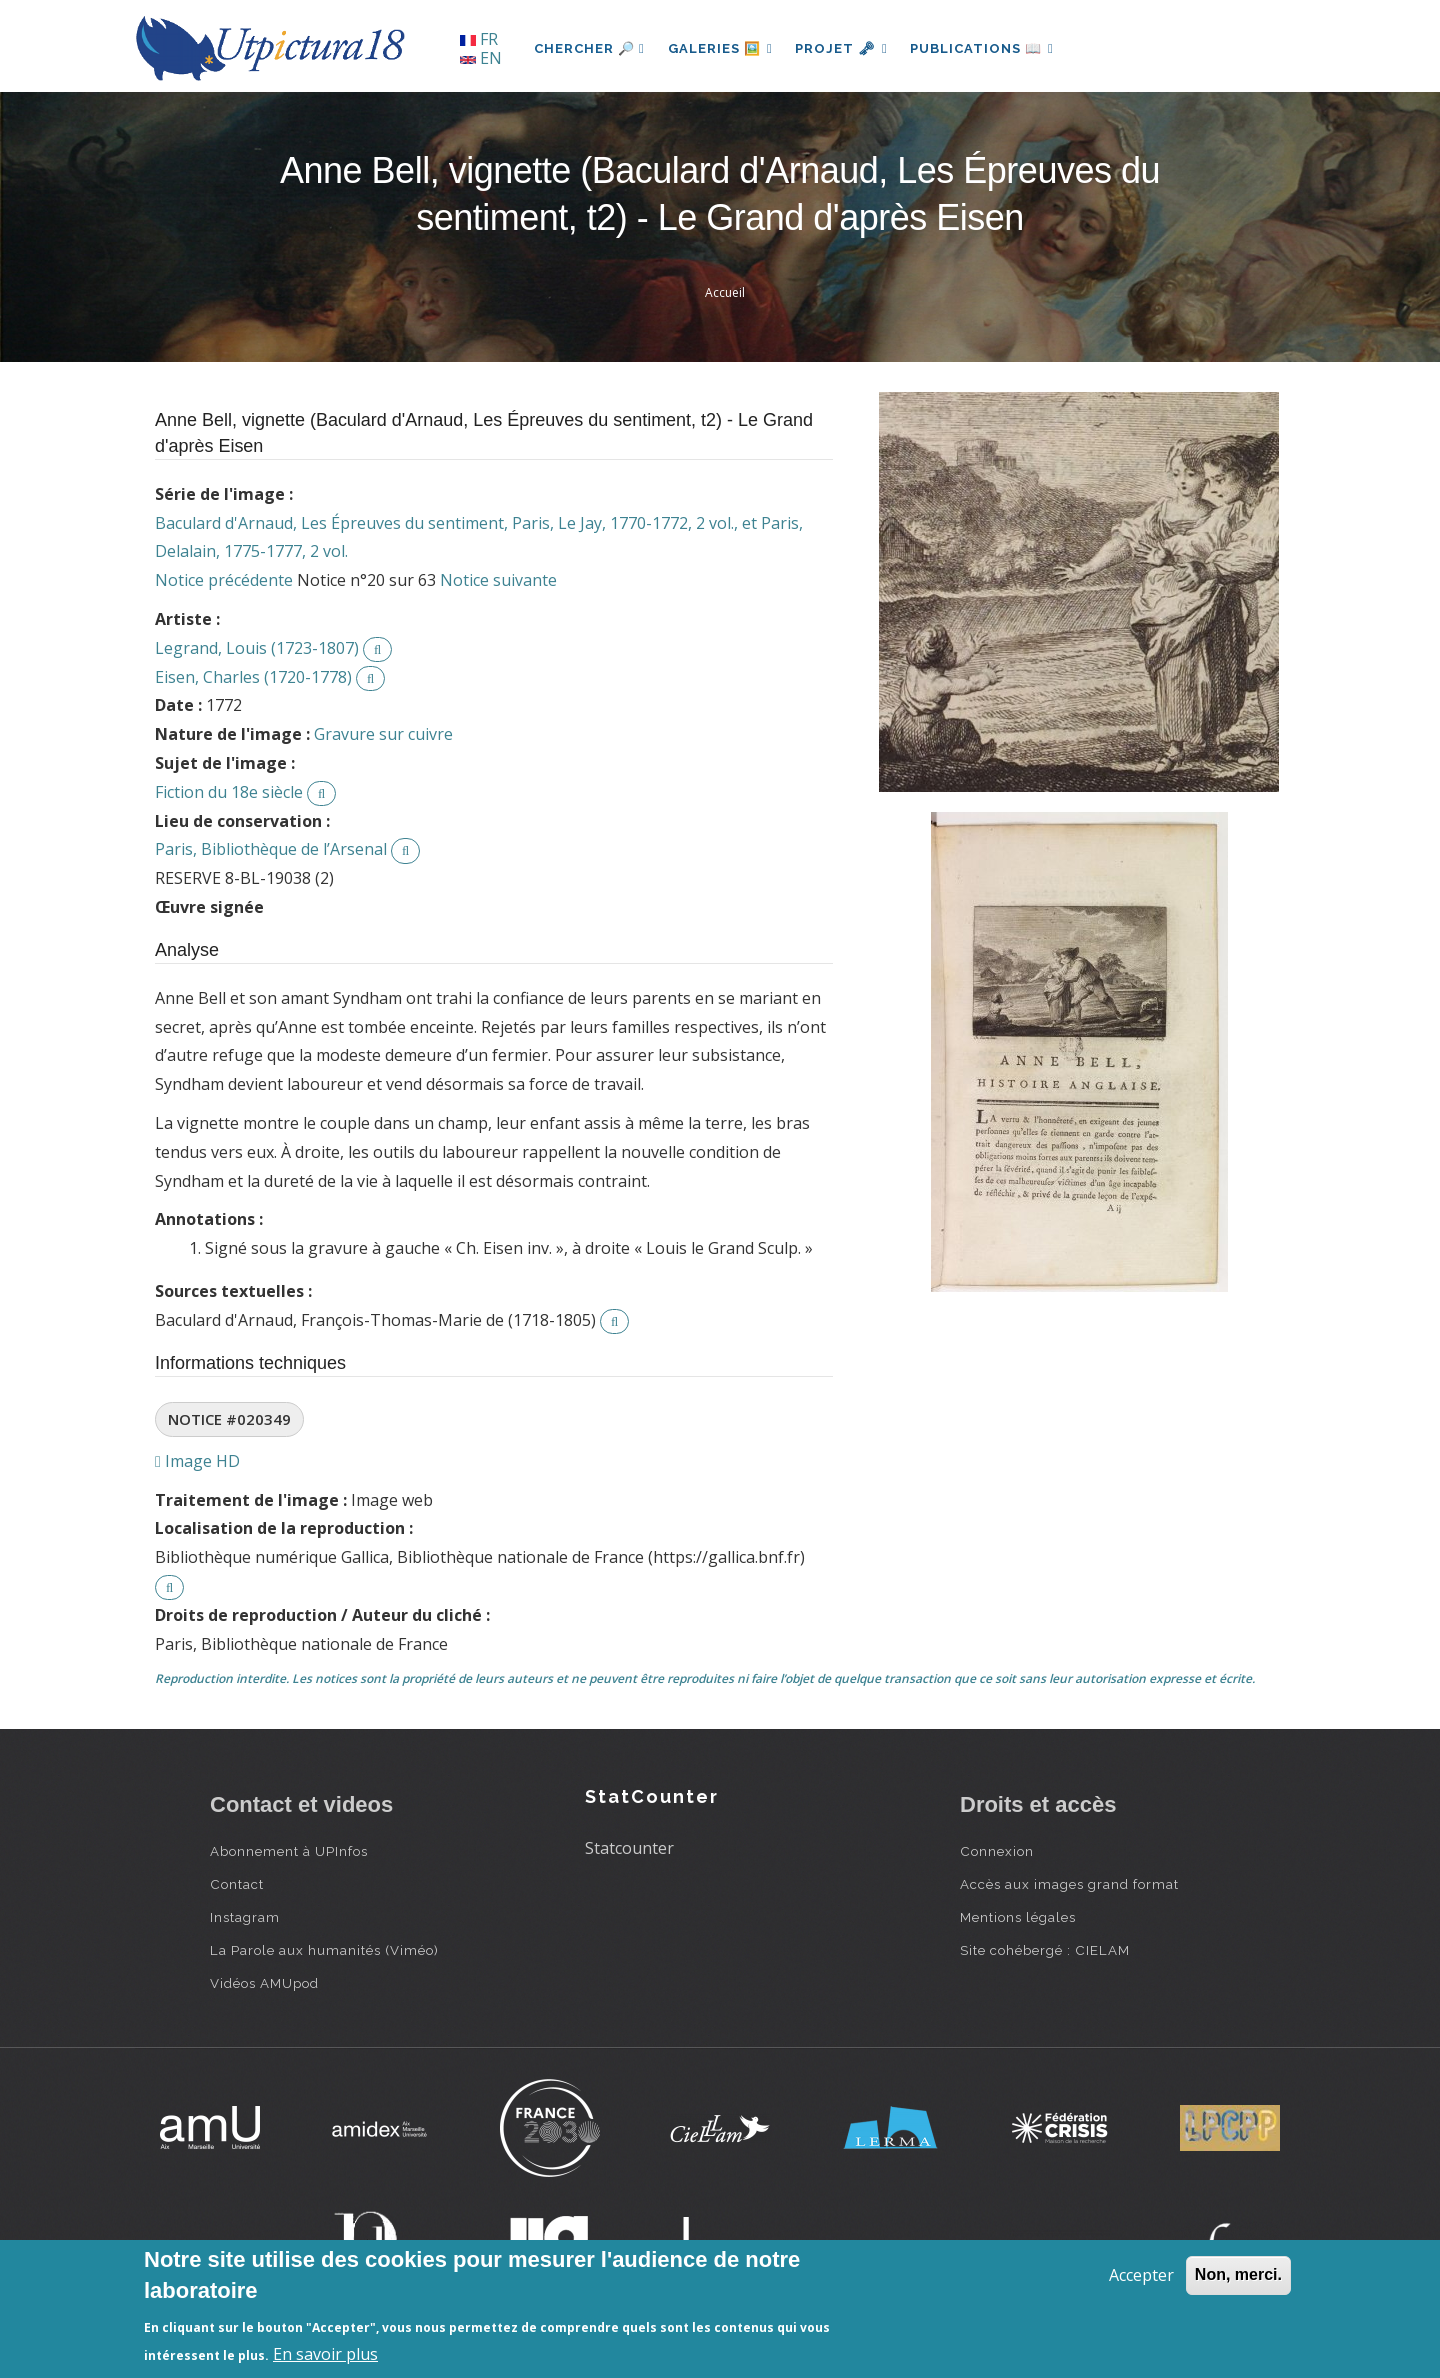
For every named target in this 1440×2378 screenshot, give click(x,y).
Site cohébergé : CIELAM (1045, 1950)
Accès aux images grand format (1069, 1884)
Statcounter (629, 1848)
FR (479, 39)
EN (481, 58)
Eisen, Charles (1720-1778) (253, 677)
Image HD (197, 1461)
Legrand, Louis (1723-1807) (257, 648)
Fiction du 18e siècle (229, 792)
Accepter (1141, 2275)
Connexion (997, 1851)
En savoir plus (325, 2354)
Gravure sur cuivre (383, 734)
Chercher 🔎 (589, 48)
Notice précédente (224, 580)
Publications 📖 (986, 48)
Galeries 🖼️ (721, 48)
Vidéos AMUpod (264, 1983)
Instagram (245, 1917)
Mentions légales (1018, 1917)
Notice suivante (498, 580)
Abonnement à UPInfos (289, 1851)
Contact (237, 1884)
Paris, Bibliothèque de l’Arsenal (271, 849)
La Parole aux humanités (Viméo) (324, 1950)
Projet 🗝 (844, 48)
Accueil (725, 292)
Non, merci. (1238, 2274)
